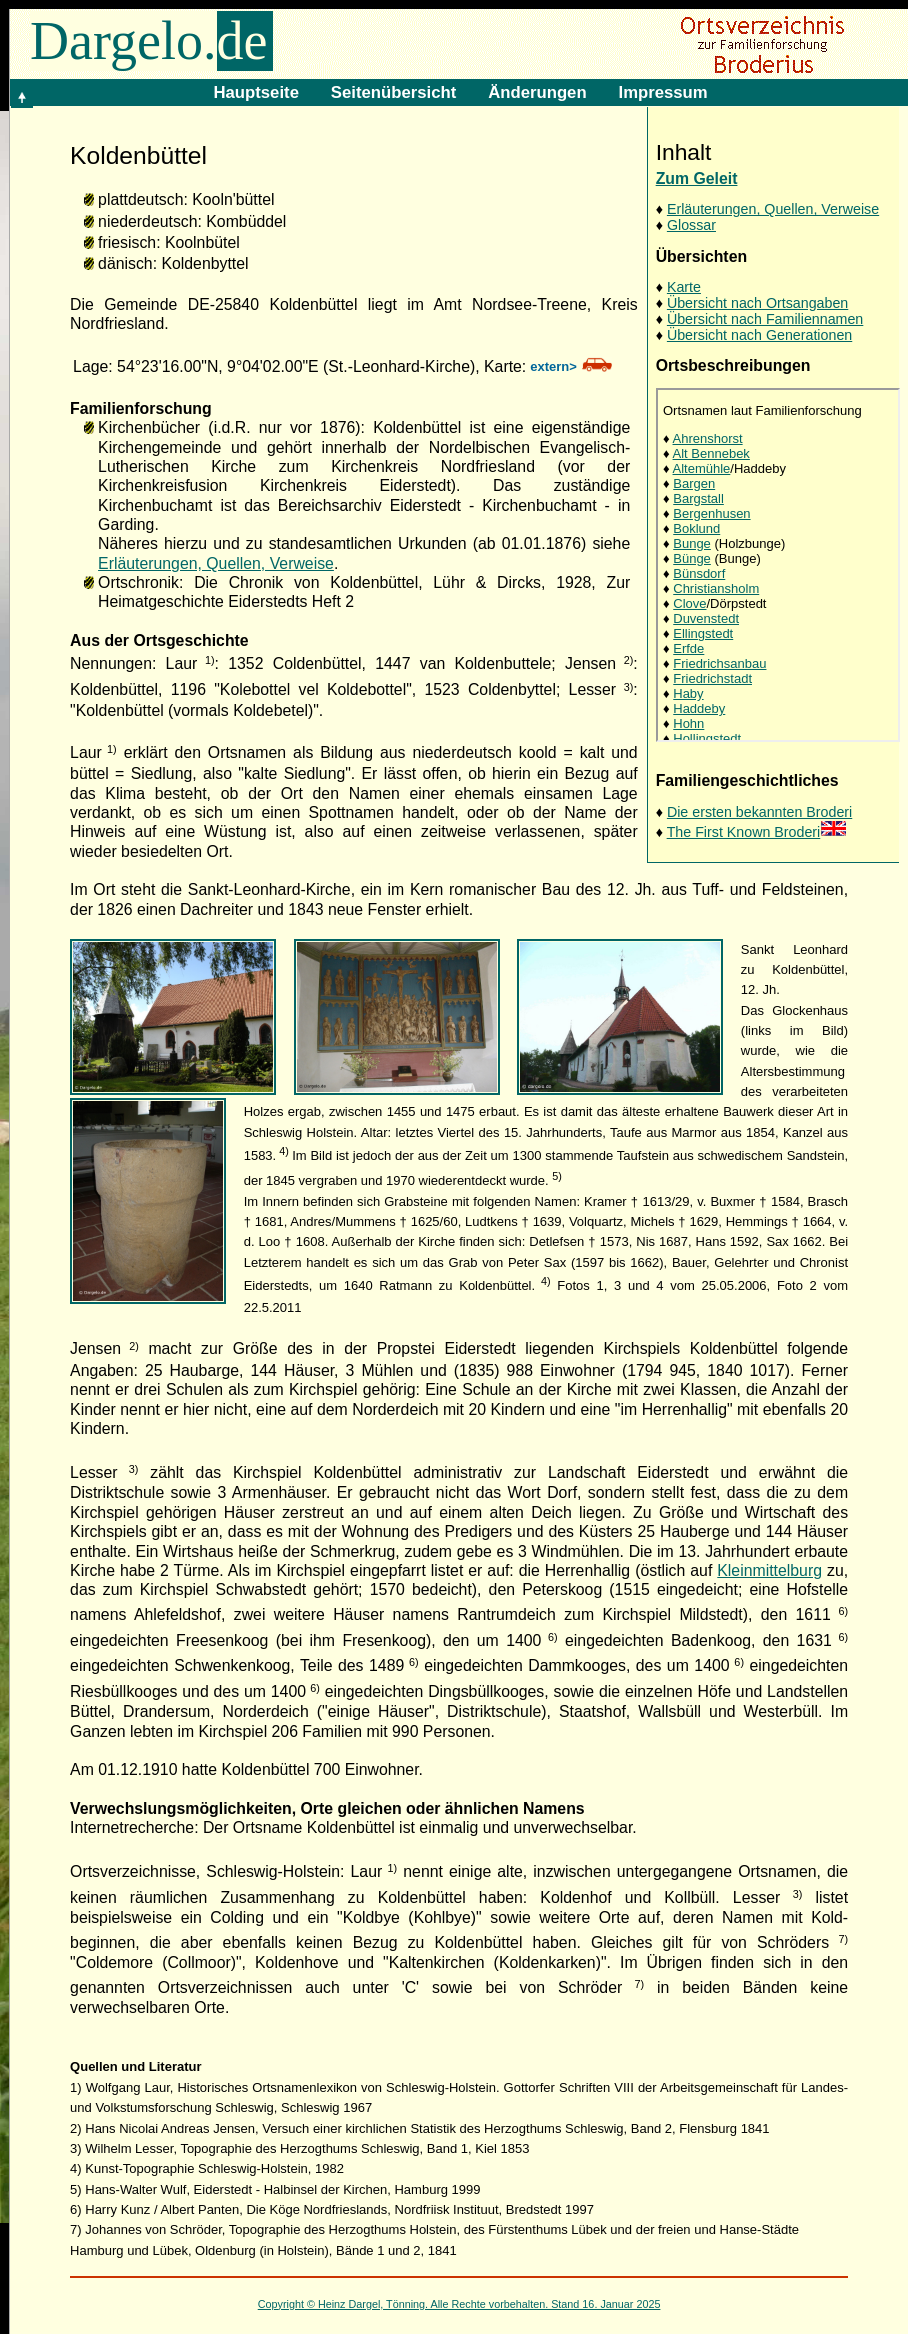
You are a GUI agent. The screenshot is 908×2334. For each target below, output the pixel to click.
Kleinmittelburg (769, 1570)
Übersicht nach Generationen (759, 335)
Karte (684, 287)
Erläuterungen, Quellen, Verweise (773, 209)
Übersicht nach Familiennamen (765, 319)
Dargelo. (151, 41)
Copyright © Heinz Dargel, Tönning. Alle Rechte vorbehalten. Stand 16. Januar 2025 (459, 2304)
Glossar (691, 225)
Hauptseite (255, 92)
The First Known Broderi (757, 832)
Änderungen (537, 92)
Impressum (663, 92)
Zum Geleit (697, 178)
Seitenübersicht (393, 92)
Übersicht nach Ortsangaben (757, 303)
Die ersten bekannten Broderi (759, 812)
